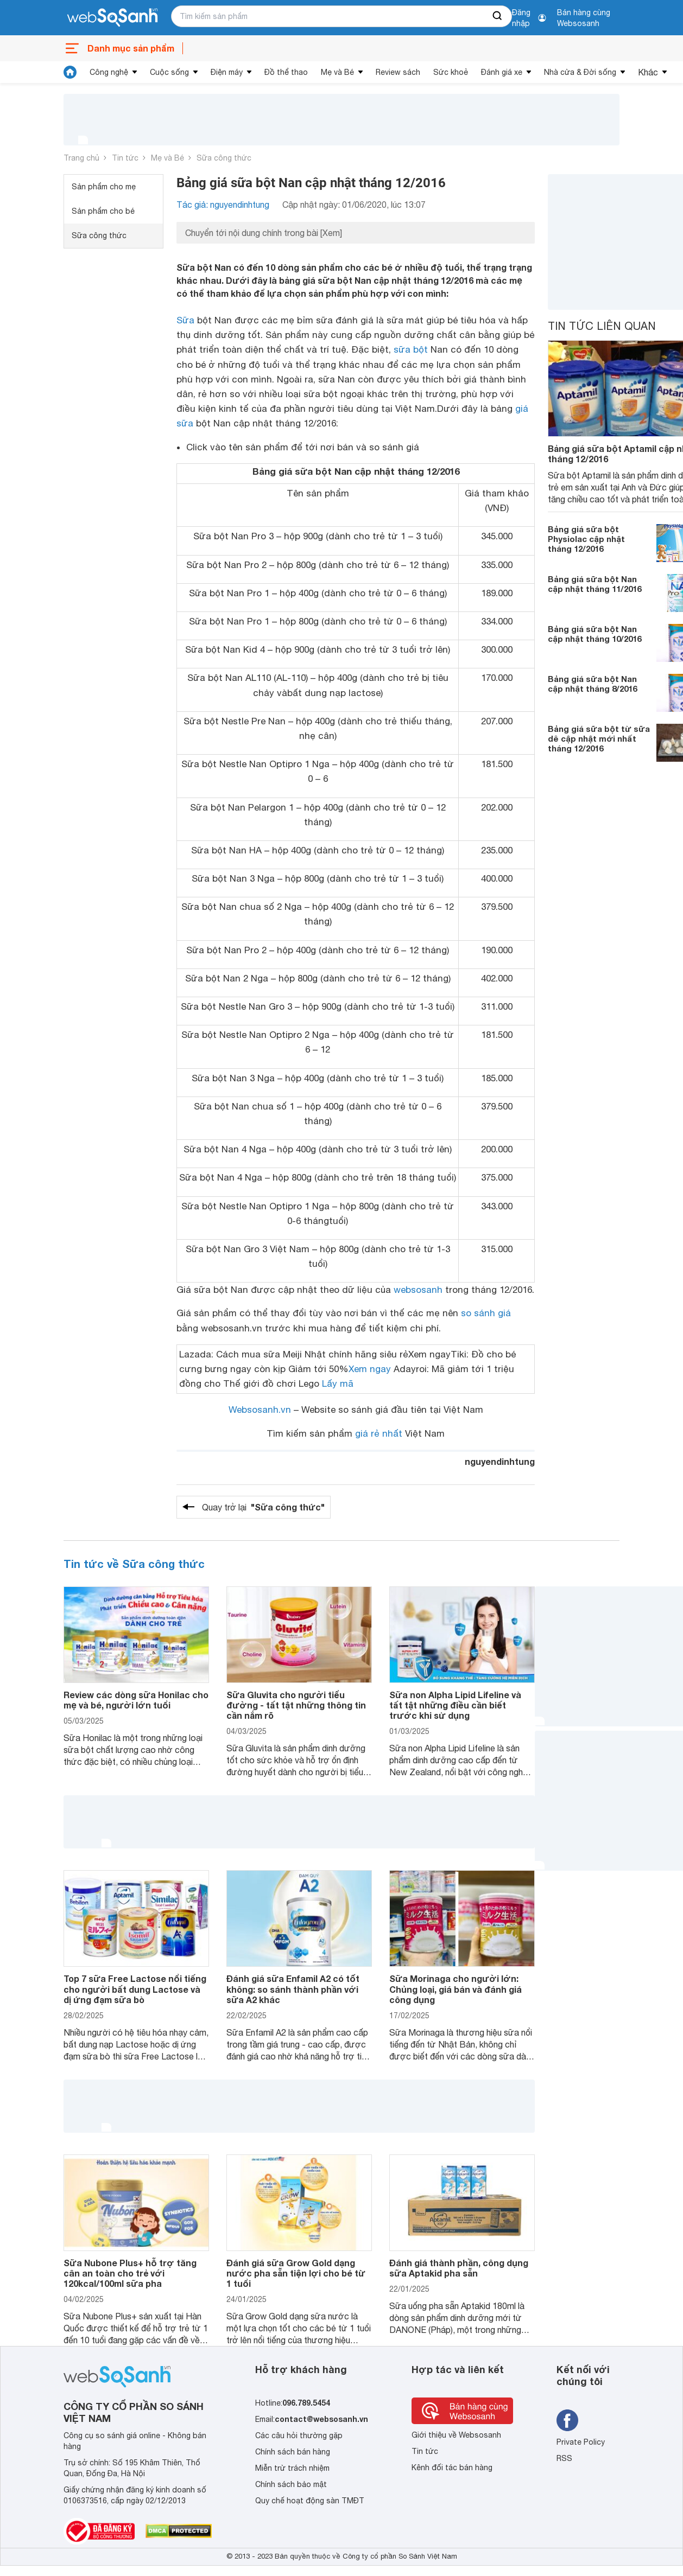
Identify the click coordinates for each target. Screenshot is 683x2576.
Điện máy (227, 72)
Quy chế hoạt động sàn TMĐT (309, 2500)
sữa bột (411, 349)
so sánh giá (486, 1313)
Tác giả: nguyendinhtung (222, 204)
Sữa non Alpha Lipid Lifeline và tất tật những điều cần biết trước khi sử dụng (455, 1704)
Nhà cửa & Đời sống (580, 72)
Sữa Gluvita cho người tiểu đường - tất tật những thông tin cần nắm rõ (296, 1704)
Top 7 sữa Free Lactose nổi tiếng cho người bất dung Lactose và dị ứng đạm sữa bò (135, 1988)
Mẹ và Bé (337, 72)
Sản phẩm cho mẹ (104, 186)
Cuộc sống (169, 72)
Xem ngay (370, 1368)
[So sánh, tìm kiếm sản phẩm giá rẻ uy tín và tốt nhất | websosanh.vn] (112, 18)
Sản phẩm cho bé (103, 211)
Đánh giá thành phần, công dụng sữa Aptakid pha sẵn (458, 2268)
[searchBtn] (497, 16)
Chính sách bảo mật (291, 2484)
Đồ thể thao (286, 72)
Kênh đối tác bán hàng (452, 2467)
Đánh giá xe (501, 72)
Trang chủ (81, 158)
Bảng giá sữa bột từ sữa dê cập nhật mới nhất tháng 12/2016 (599, 738)
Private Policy (580, 2442)
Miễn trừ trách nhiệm (292, 2468)
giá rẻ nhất (378, 1433)
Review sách (398, 72)
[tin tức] (70, 72)
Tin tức (125, 158)
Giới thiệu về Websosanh (456, 2435)
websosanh (418, 1289)
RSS (564, 2458)
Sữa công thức (224, 158)
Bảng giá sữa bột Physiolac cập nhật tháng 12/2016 (586, 538)
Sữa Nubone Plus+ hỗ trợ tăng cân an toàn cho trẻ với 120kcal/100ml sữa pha (130, 2273)
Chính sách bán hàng (292, 2451)
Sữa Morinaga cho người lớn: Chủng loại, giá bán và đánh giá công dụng (455, 1988)
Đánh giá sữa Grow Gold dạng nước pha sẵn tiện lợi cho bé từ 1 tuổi (295, 2273)
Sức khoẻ (450, 72)
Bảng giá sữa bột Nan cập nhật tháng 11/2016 (594, 584)
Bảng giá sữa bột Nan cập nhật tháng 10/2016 (594, 633)
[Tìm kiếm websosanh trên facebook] (567, 2420)
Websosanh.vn (260, 1409)
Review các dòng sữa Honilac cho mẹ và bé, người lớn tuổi (136, 1699)
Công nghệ (109, 72)
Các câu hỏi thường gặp (299, 2435)
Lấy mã (337, 1383)
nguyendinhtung (500, 1461)
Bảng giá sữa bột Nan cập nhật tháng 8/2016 (592, 683)
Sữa (185, 320)
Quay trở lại (263, 1507)
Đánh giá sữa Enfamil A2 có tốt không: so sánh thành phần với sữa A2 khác (292, 1988)
